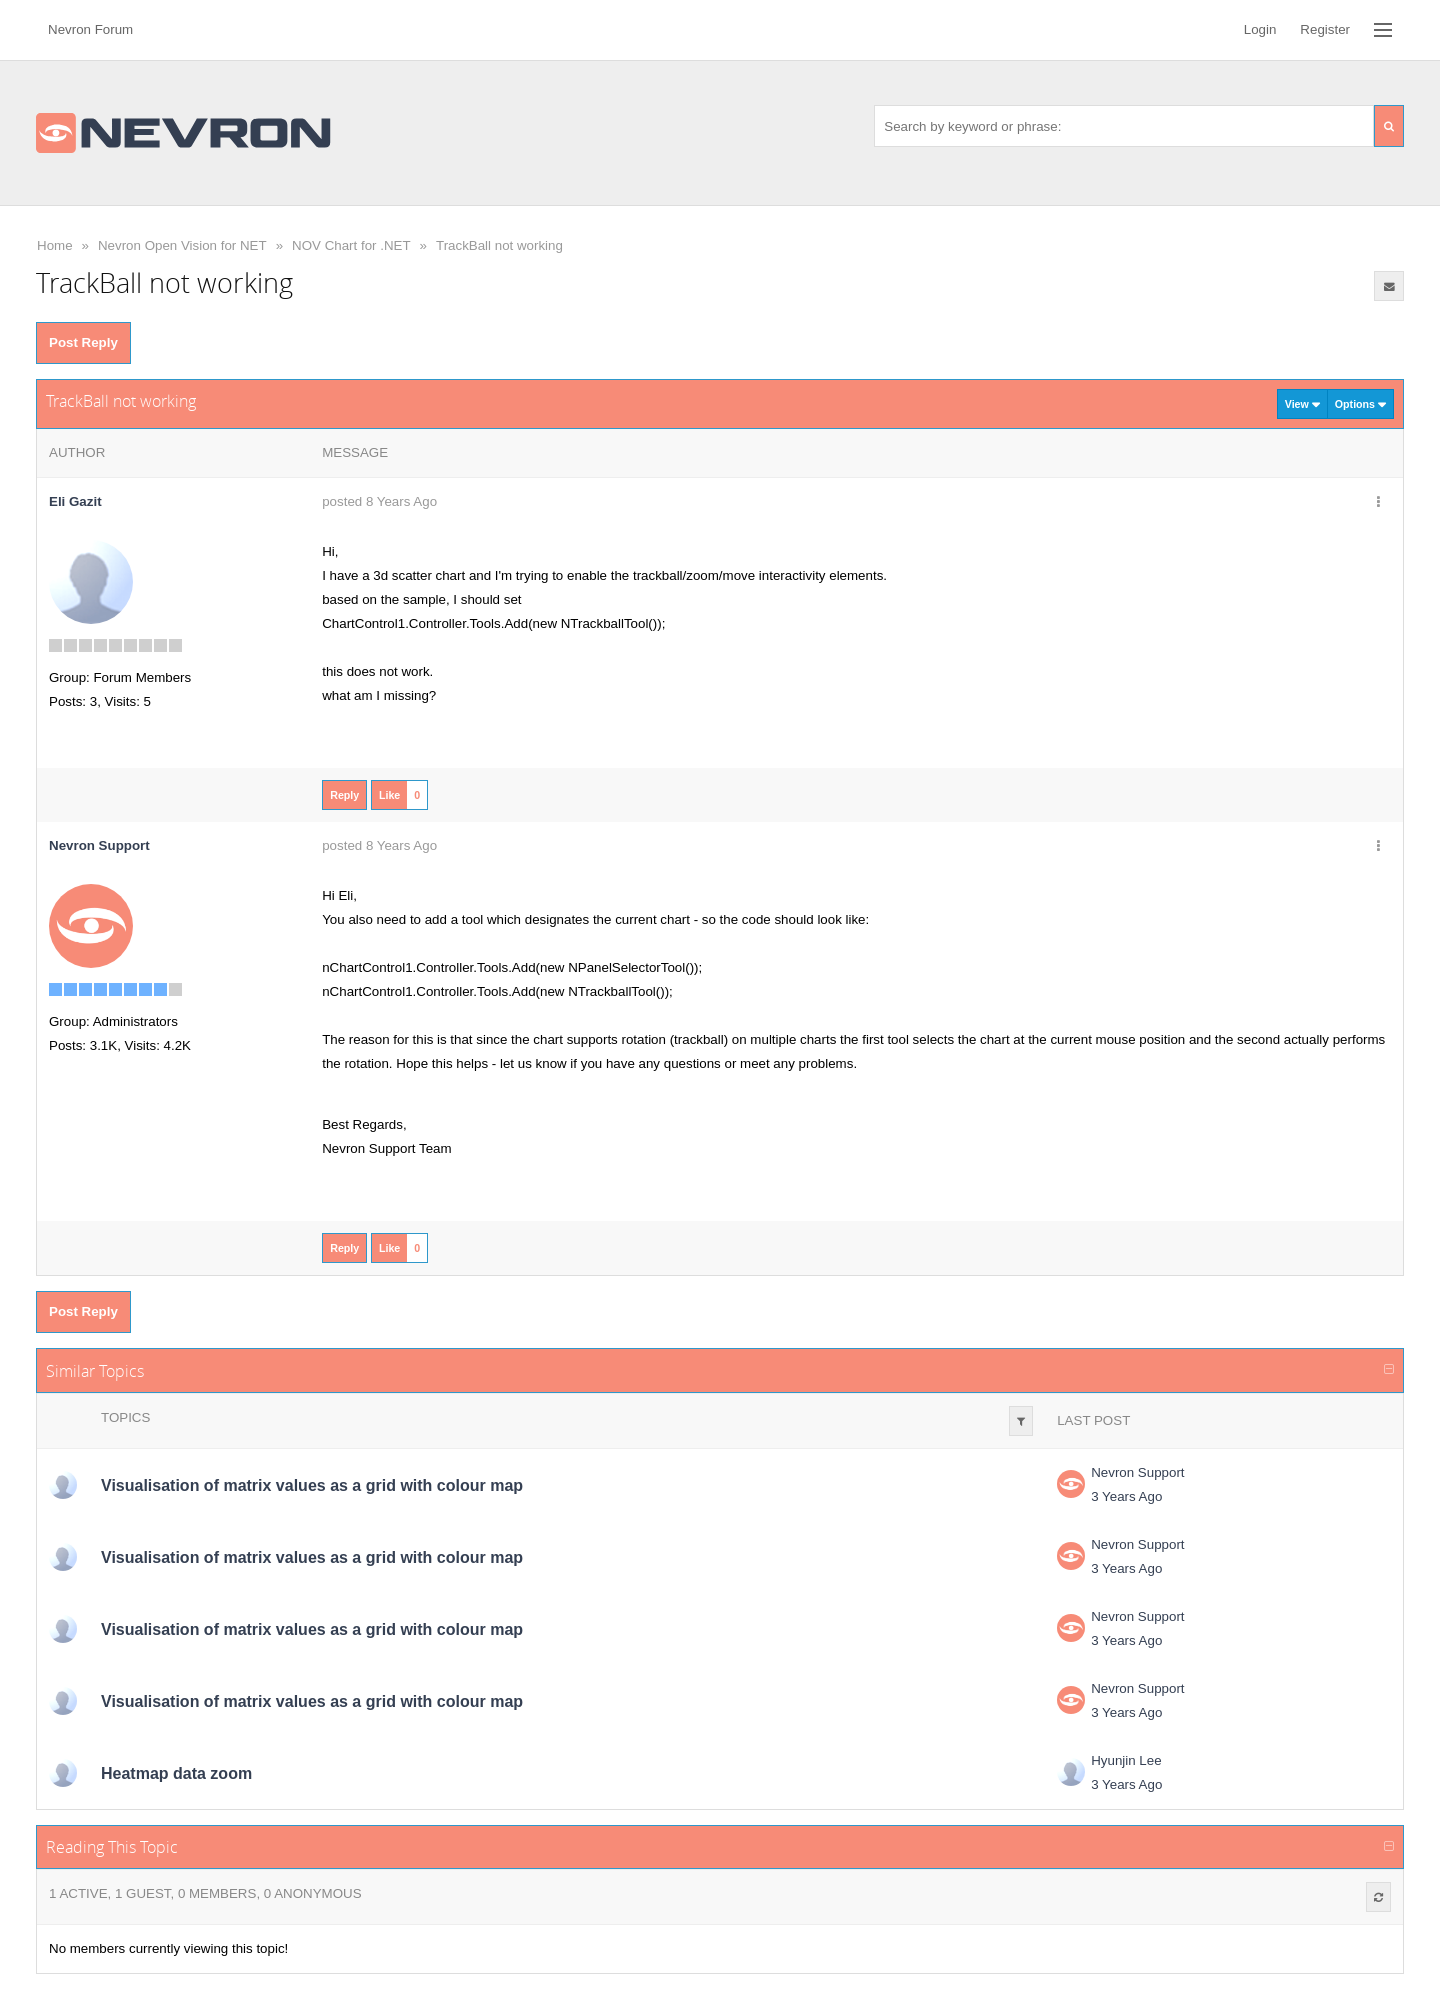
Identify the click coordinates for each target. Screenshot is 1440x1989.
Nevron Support (1137, 1472)
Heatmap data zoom (176, 1773)
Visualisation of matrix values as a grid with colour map (312, 1485)
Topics (125, 1417)
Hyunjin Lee (1126, 1760)
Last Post (1093, 1420)
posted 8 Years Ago (379, 501)
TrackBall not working (499, 245)
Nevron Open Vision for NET (182, 245)
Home (55, 245)
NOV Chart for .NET (351, 245)
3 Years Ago (1126, 1496)
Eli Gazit (75, 501)
